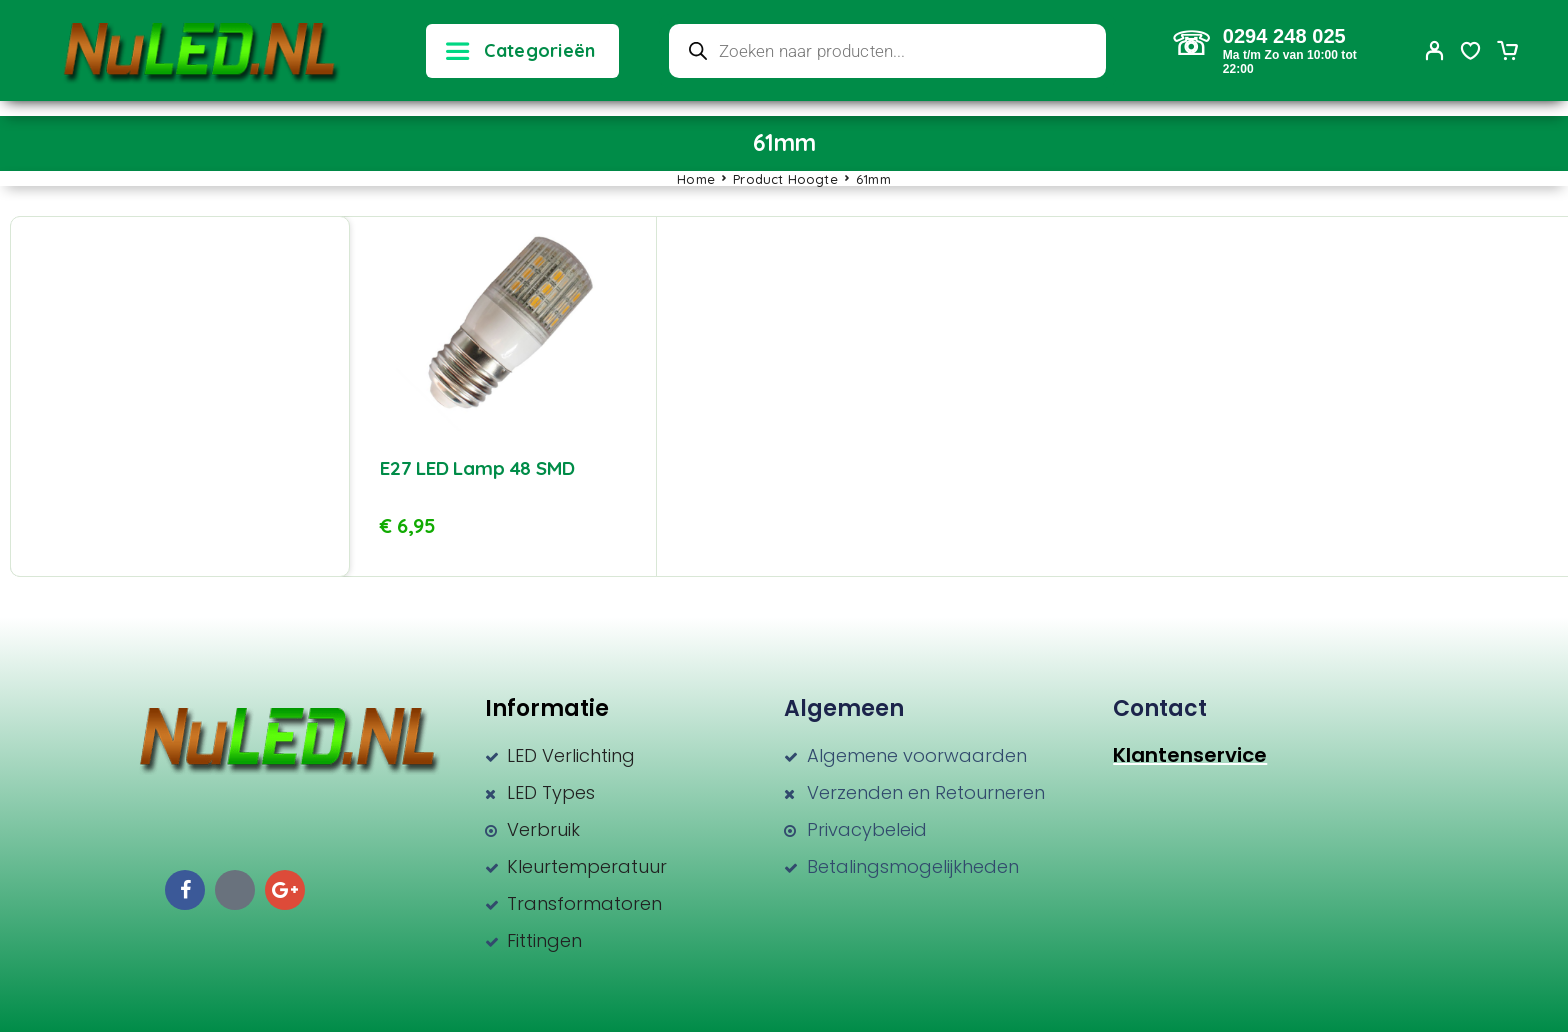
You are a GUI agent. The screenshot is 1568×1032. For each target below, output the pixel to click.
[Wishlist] (1471, 53)
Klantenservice (1190, 755)
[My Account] (1435, 50)
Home (696, 179)
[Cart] (1507, 53)
